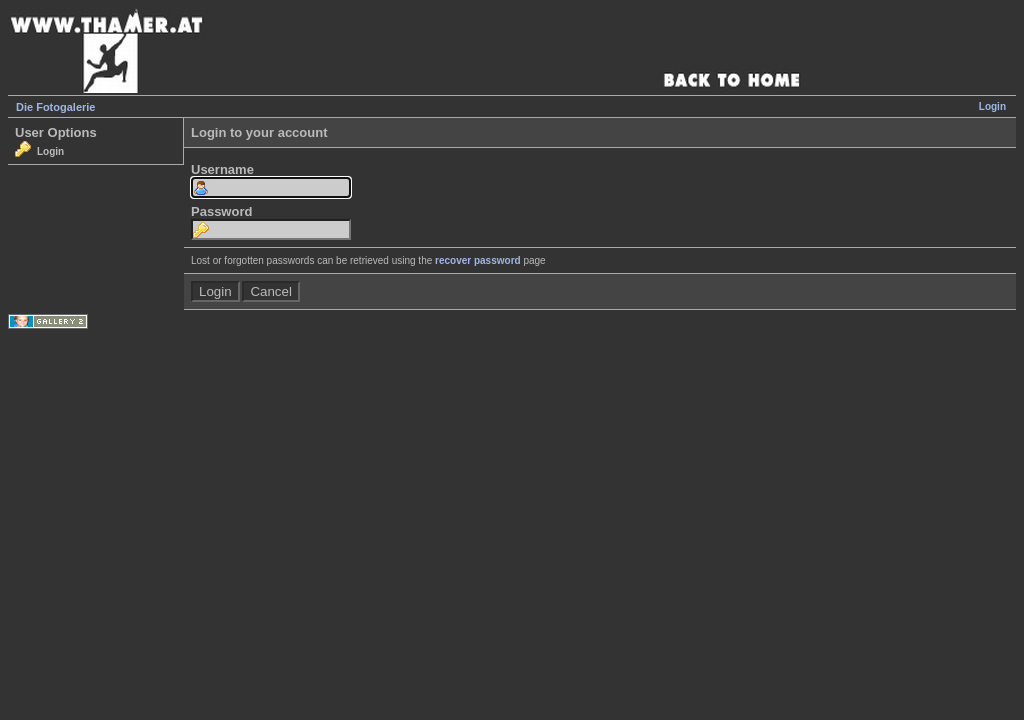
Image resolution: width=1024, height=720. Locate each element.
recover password (478, 260)
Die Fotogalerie (55, 107)
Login (992, 106)
